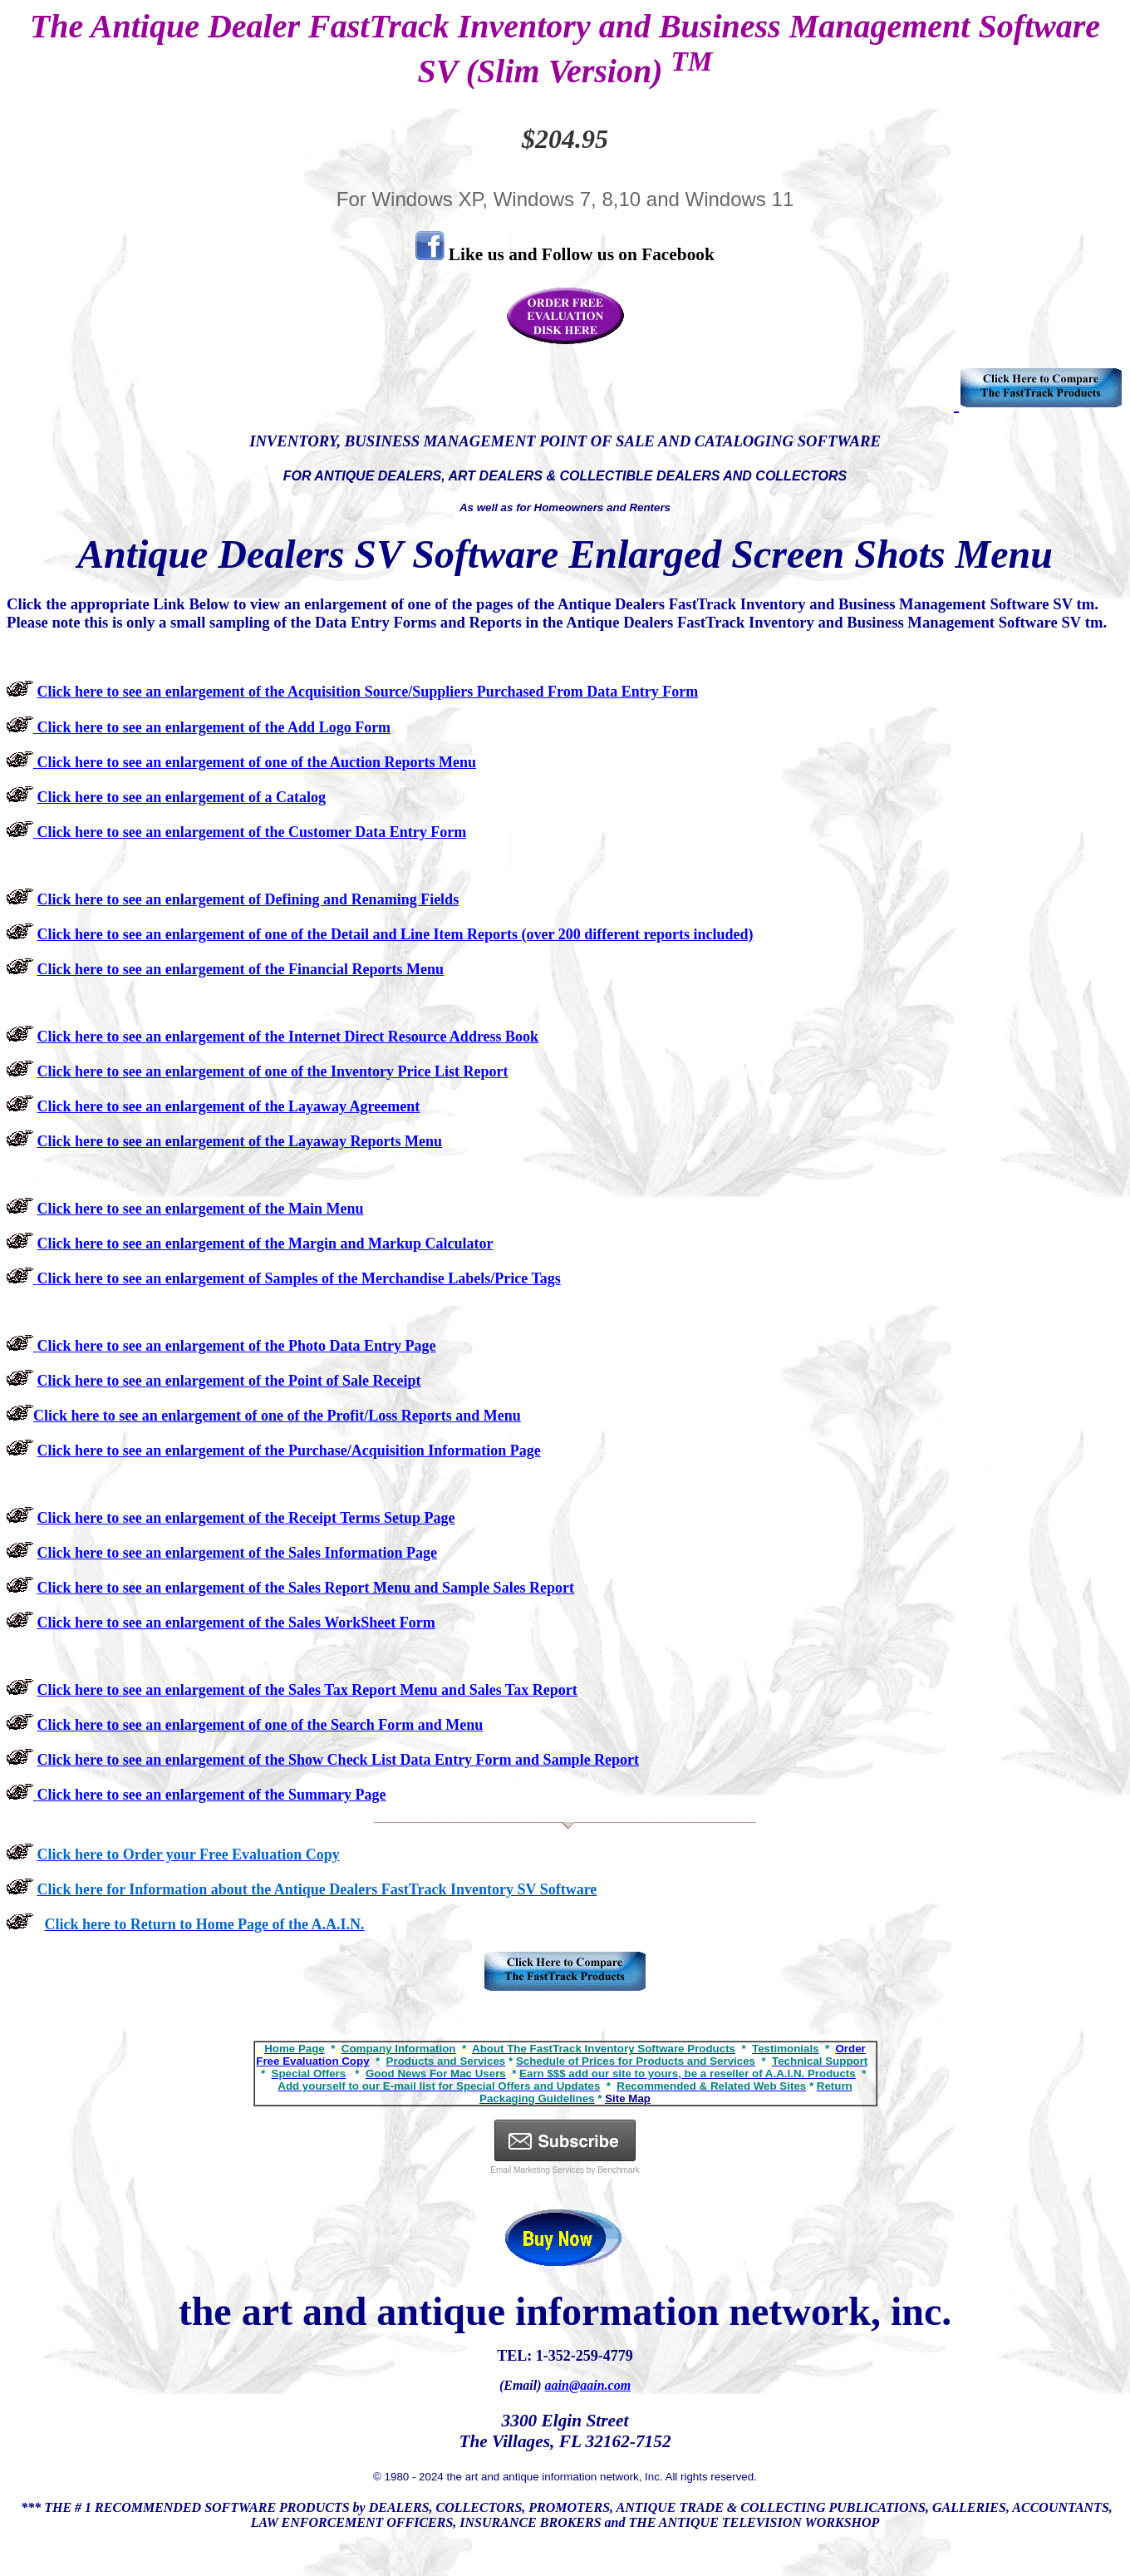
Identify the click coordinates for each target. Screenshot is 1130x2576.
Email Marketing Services (537, 2170)
